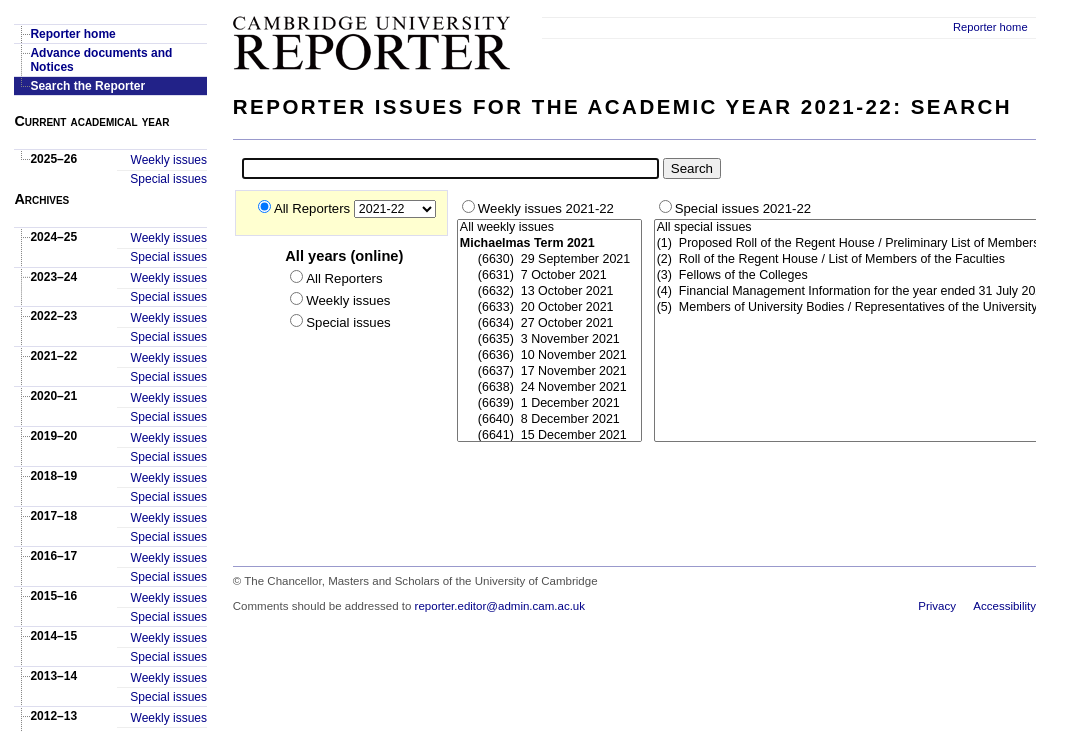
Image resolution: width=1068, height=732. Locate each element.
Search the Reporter (87, 86)
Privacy (937, 606)
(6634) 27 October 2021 (549, 324)
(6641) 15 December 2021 (549, 436)
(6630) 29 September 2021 (549, 260)
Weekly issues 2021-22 (546, 208)
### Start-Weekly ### (549, 331)
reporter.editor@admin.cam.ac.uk (500, 606)
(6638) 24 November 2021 (549, 388)
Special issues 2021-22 (743, 208)
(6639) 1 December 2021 (549, 404)
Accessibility (1004, 606)
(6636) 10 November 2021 (549, 356)
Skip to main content (983, 6)
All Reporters (314, 208)
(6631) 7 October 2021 (549, 276)
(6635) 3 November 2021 (549, 340)
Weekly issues (169, 160)
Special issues (168, 179)
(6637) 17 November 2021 (549, 372)
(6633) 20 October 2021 (549, 308)
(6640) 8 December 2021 (549, 420)
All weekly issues (549, 228)
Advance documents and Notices (101, 60)
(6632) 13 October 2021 (549, 292)
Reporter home (990, 27)
